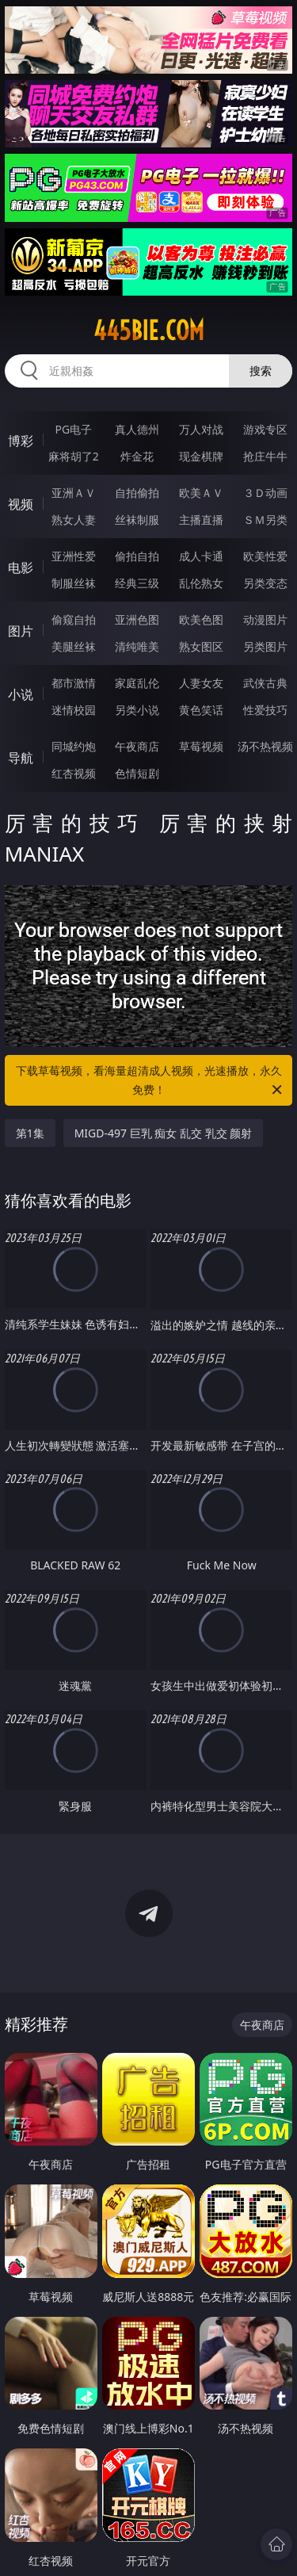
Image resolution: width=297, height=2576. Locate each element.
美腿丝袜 (73, 646)
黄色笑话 (201, 709)
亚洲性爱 (73, 556)
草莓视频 (201, 746)
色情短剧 (137, 773)
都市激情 (73, 682)
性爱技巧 (265, 709)
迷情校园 (73, 709)
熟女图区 (201, 646)
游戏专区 (265, 429)
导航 (20, 757)
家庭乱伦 (137, 682)
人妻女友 (201, 682)
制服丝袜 (73, 582)
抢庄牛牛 (265, 456)
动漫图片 (265, 619)
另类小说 (137, 709)
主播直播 (201, 519)
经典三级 (137, 582)
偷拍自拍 (137, 556)
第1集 (30, 1133)
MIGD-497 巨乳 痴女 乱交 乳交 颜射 (163, 1133)
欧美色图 (201, 619)
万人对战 (201, 429)
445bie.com (148, 330)
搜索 (260, 370)
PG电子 (73, 429)
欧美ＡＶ (201, 492)
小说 (20, 694)
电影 (20, 567)
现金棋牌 (201, 456)
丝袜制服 (137, 519)
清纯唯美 (137, 646)
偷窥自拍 (73, 619)
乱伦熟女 (201, 582)
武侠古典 (265, 682)
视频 (20, 504)
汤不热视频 (265, 746)
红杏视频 (73, 773)
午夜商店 (137, 746)
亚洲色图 (137, 619)
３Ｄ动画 (265, 492)
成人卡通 (201, 556)
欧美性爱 (265, 556)
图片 (20, 631)
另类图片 (265, 646)
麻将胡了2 (73, 456)
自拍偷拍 (137, 492)
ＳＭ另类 (265, 519)
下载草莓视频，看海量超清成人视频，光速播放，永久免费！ (150, 1081)
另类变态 (265, 582)
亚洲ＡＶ (73, 492)
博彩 (20, 440)
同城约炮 (73, 746)
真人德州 (137, 429)
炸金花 (137, 456)
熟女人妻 (73, 519)
